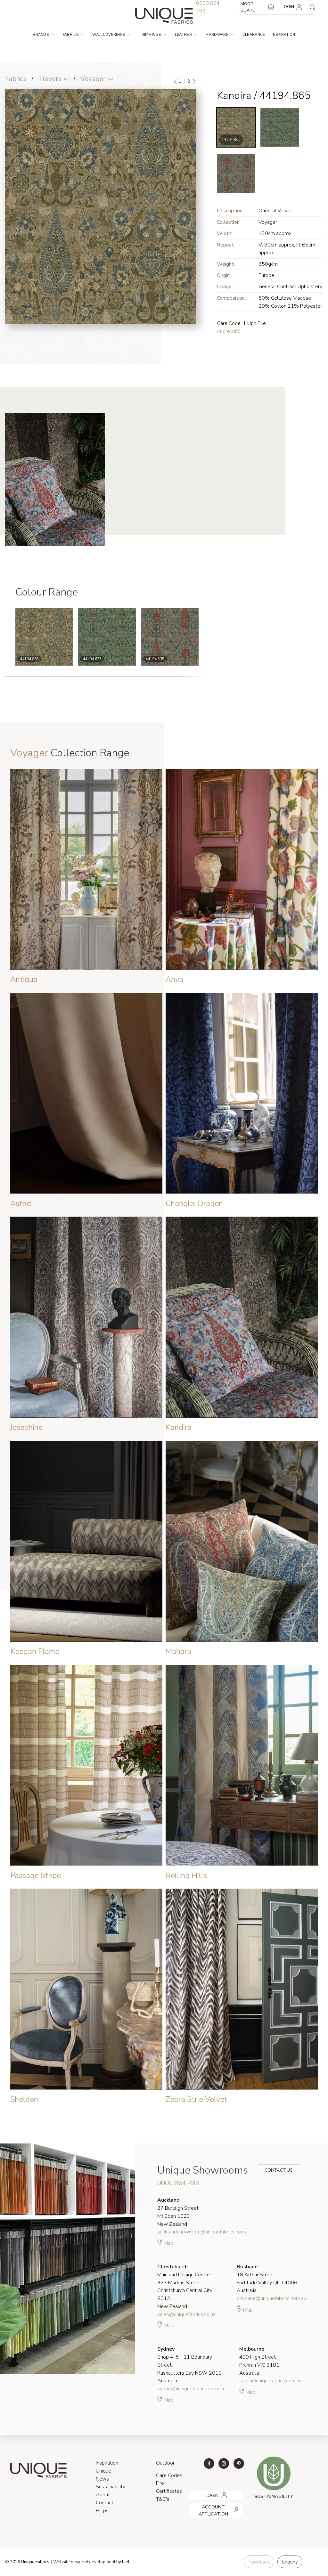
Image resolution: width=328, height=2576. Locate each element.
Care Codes (169, 2475)
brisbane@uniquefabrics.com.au (271, 2298)
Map (165, 2242)
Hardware (220, 34)
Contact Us (274, 2170)
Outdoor (165, 2463)
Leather (186, 34)
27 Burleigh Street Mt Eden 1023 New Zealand (178, 2212)
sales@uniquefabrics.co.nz (186, 2314)
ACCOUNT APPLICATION (214, 2504)
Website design (68, 2562)
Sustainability (110, 2486)
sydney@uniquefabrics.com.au (190, 2388)
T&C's (162, 2499)
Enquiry (290, 2562)
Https (102, 2510)
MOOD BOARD (258, 7)
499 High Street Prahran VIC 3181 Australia (259, 2360)
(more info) (229, 331)
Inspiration (283, 34)
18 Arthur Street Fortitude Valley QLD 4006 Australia (267, 2278)
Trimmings (152, 34)
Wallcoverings (111, 34)
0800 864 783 (178, 2182)
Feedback (259, 2562)
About (103, 2494)
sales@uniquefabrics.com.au (270, 2380)
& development (100, 2562)
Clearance (253, 34)
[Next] (194, 81)
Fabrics (73, 34)
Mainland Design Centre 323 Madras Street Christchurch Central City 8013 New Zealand (184, 2286)
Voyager (92, 79)
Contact (104, 2502)
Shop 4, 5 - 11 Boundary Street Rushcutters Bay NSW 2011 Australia (189, 2364)
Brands (43, 34)
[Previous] (175, 81)
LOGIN (293, 7)
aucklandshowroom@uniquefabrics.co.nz (202, 2231)
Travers (49, 79)
